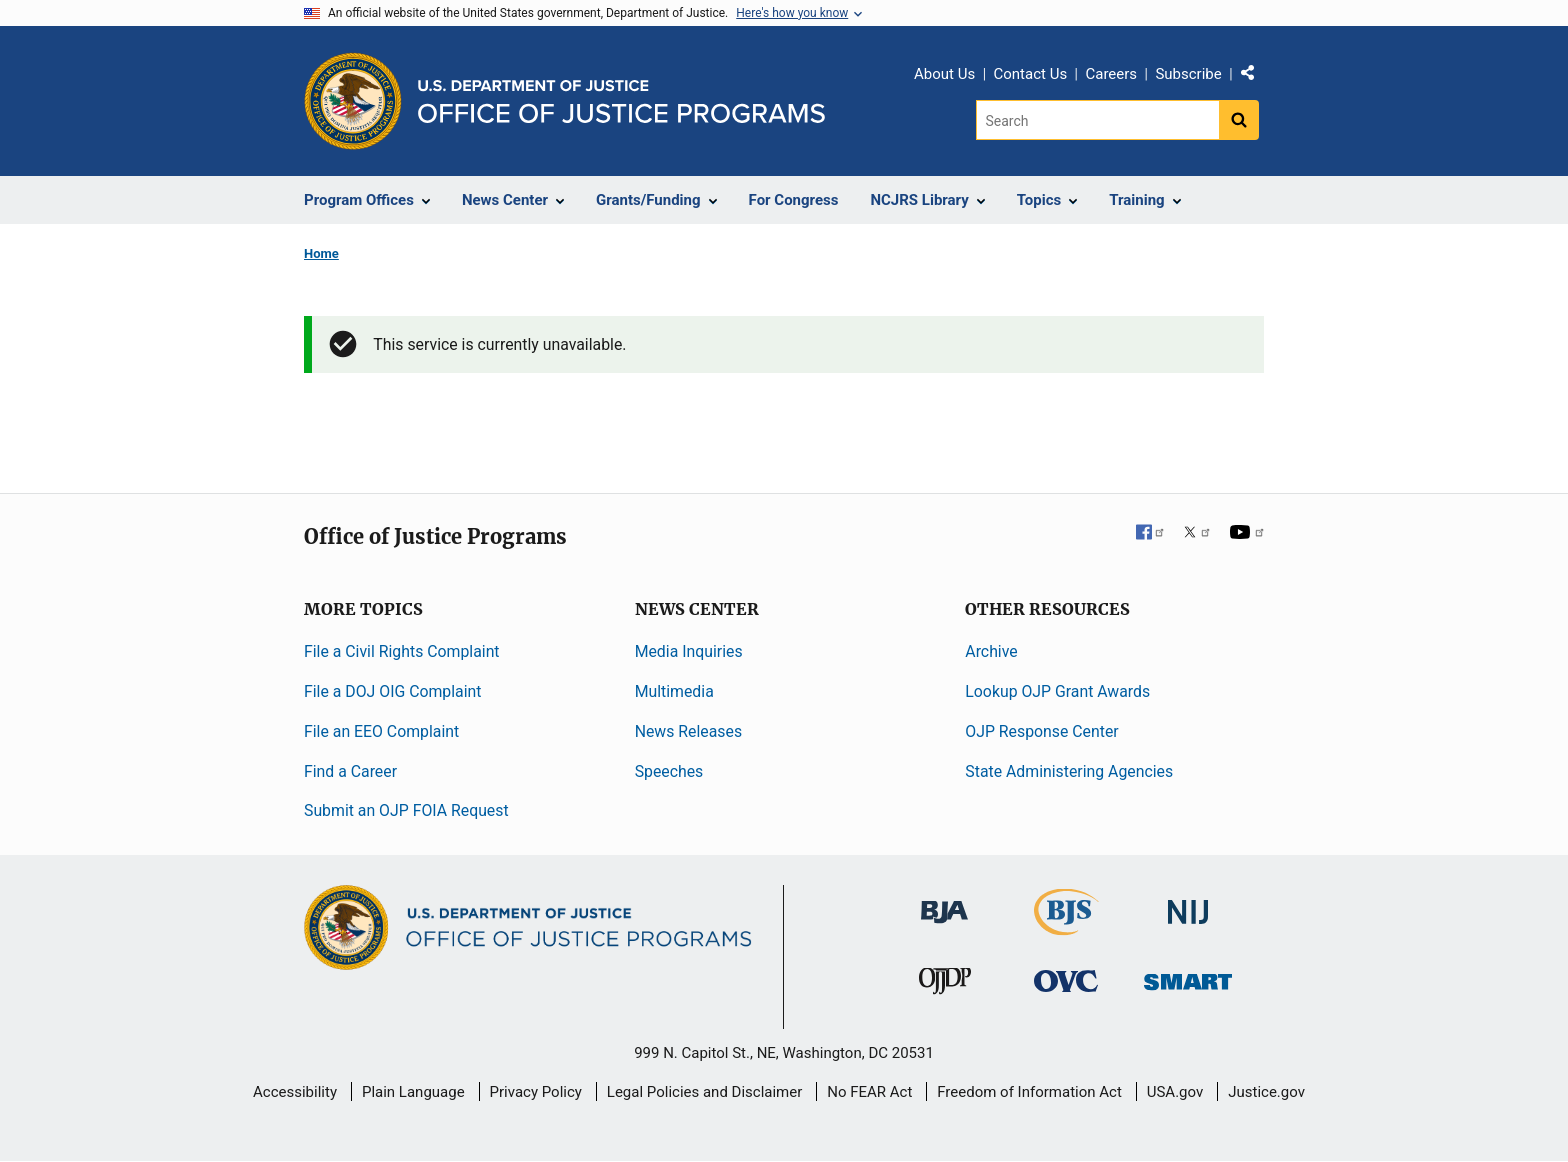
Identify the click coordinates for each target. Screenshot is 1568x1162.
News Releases (688, 731)
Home (321, 253)
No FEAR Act (869, 1092)
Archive (991, 651)
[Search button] (1239, 120)
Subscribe (1188, 74)
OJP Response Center (1041, 731)
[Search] (1097, 120)
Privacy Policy (536, 1092)
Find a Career (350, 771)
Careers (1111, 74)
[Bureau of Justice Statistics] (1066, 926)
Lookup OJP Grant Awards (1057, 691)
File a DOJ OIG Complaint (392, 691)
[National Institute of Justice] (1188, 903)
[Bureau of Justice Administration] (944, 902)
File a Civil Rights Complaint (402, 651)
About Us (944, 74)
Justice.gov (1266, 1092)
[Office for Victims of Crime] (1066, 980)
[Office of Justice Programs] (353, 101)
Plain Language (413, 1092)
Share (1255, 77)
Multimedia (674, 691)
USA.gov (1175, 1092)
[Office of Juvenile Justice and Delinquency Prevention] (945, 985)
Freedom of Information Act (1029, 1092)
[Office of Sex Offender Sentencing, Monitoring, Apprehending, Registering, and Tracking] (1188, 976)
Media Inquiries (689, 651)
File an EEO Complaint (381, 731)
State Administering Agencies (1069, 771)
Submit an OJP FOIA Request (406, 810)
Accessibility (295, 1092)
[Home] (621, 101)
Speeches (669, 771)
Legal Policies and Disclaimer (704, 1092)
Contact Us (1031, 74)
